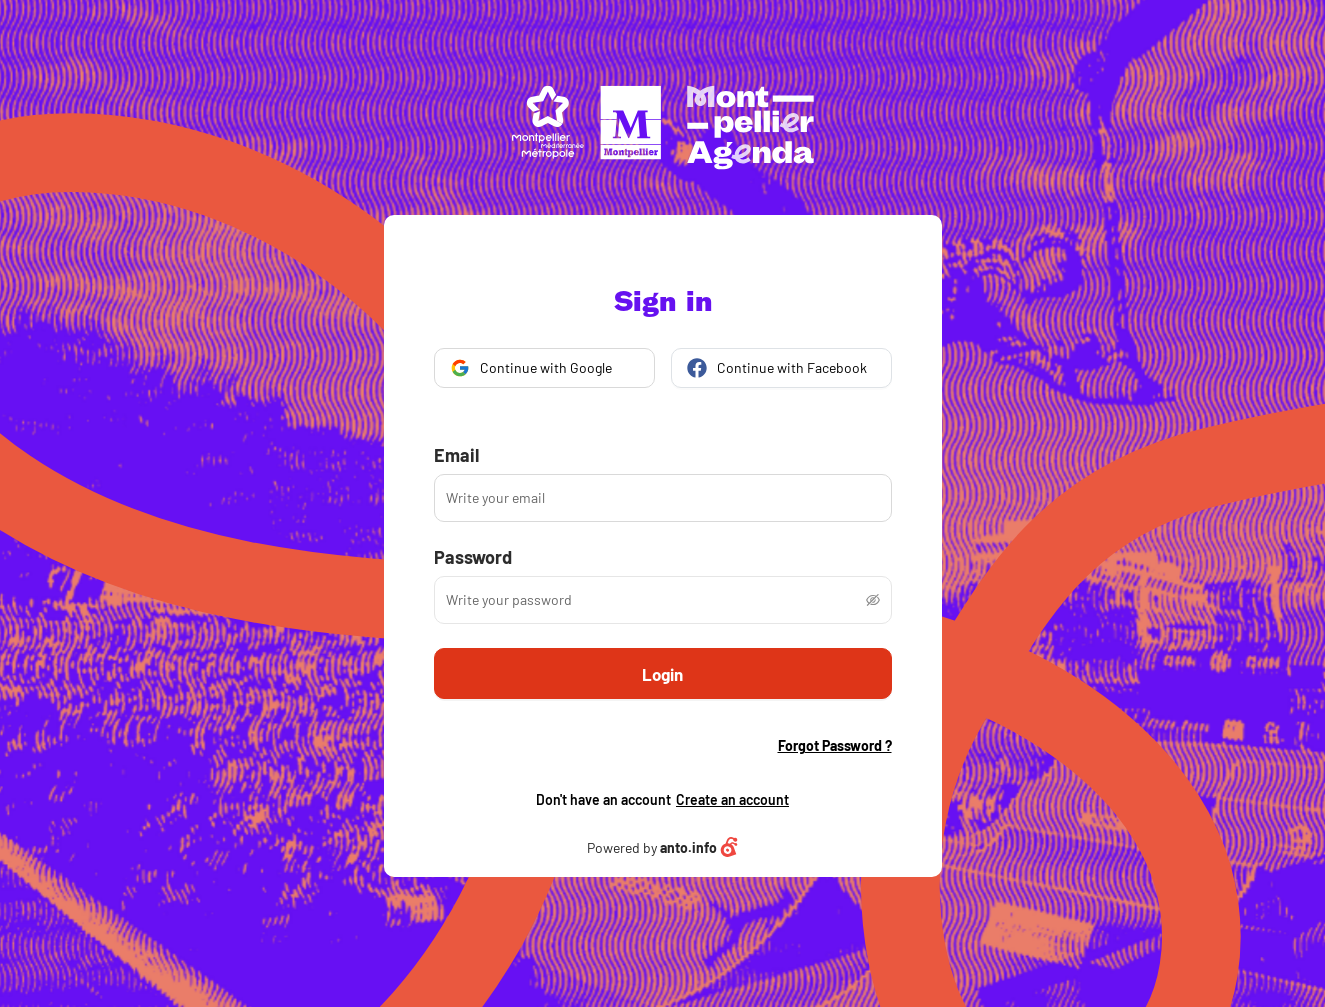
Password (473, 557)
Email (456, 455)
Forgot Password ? (835, 746)
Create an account (732, 799)
